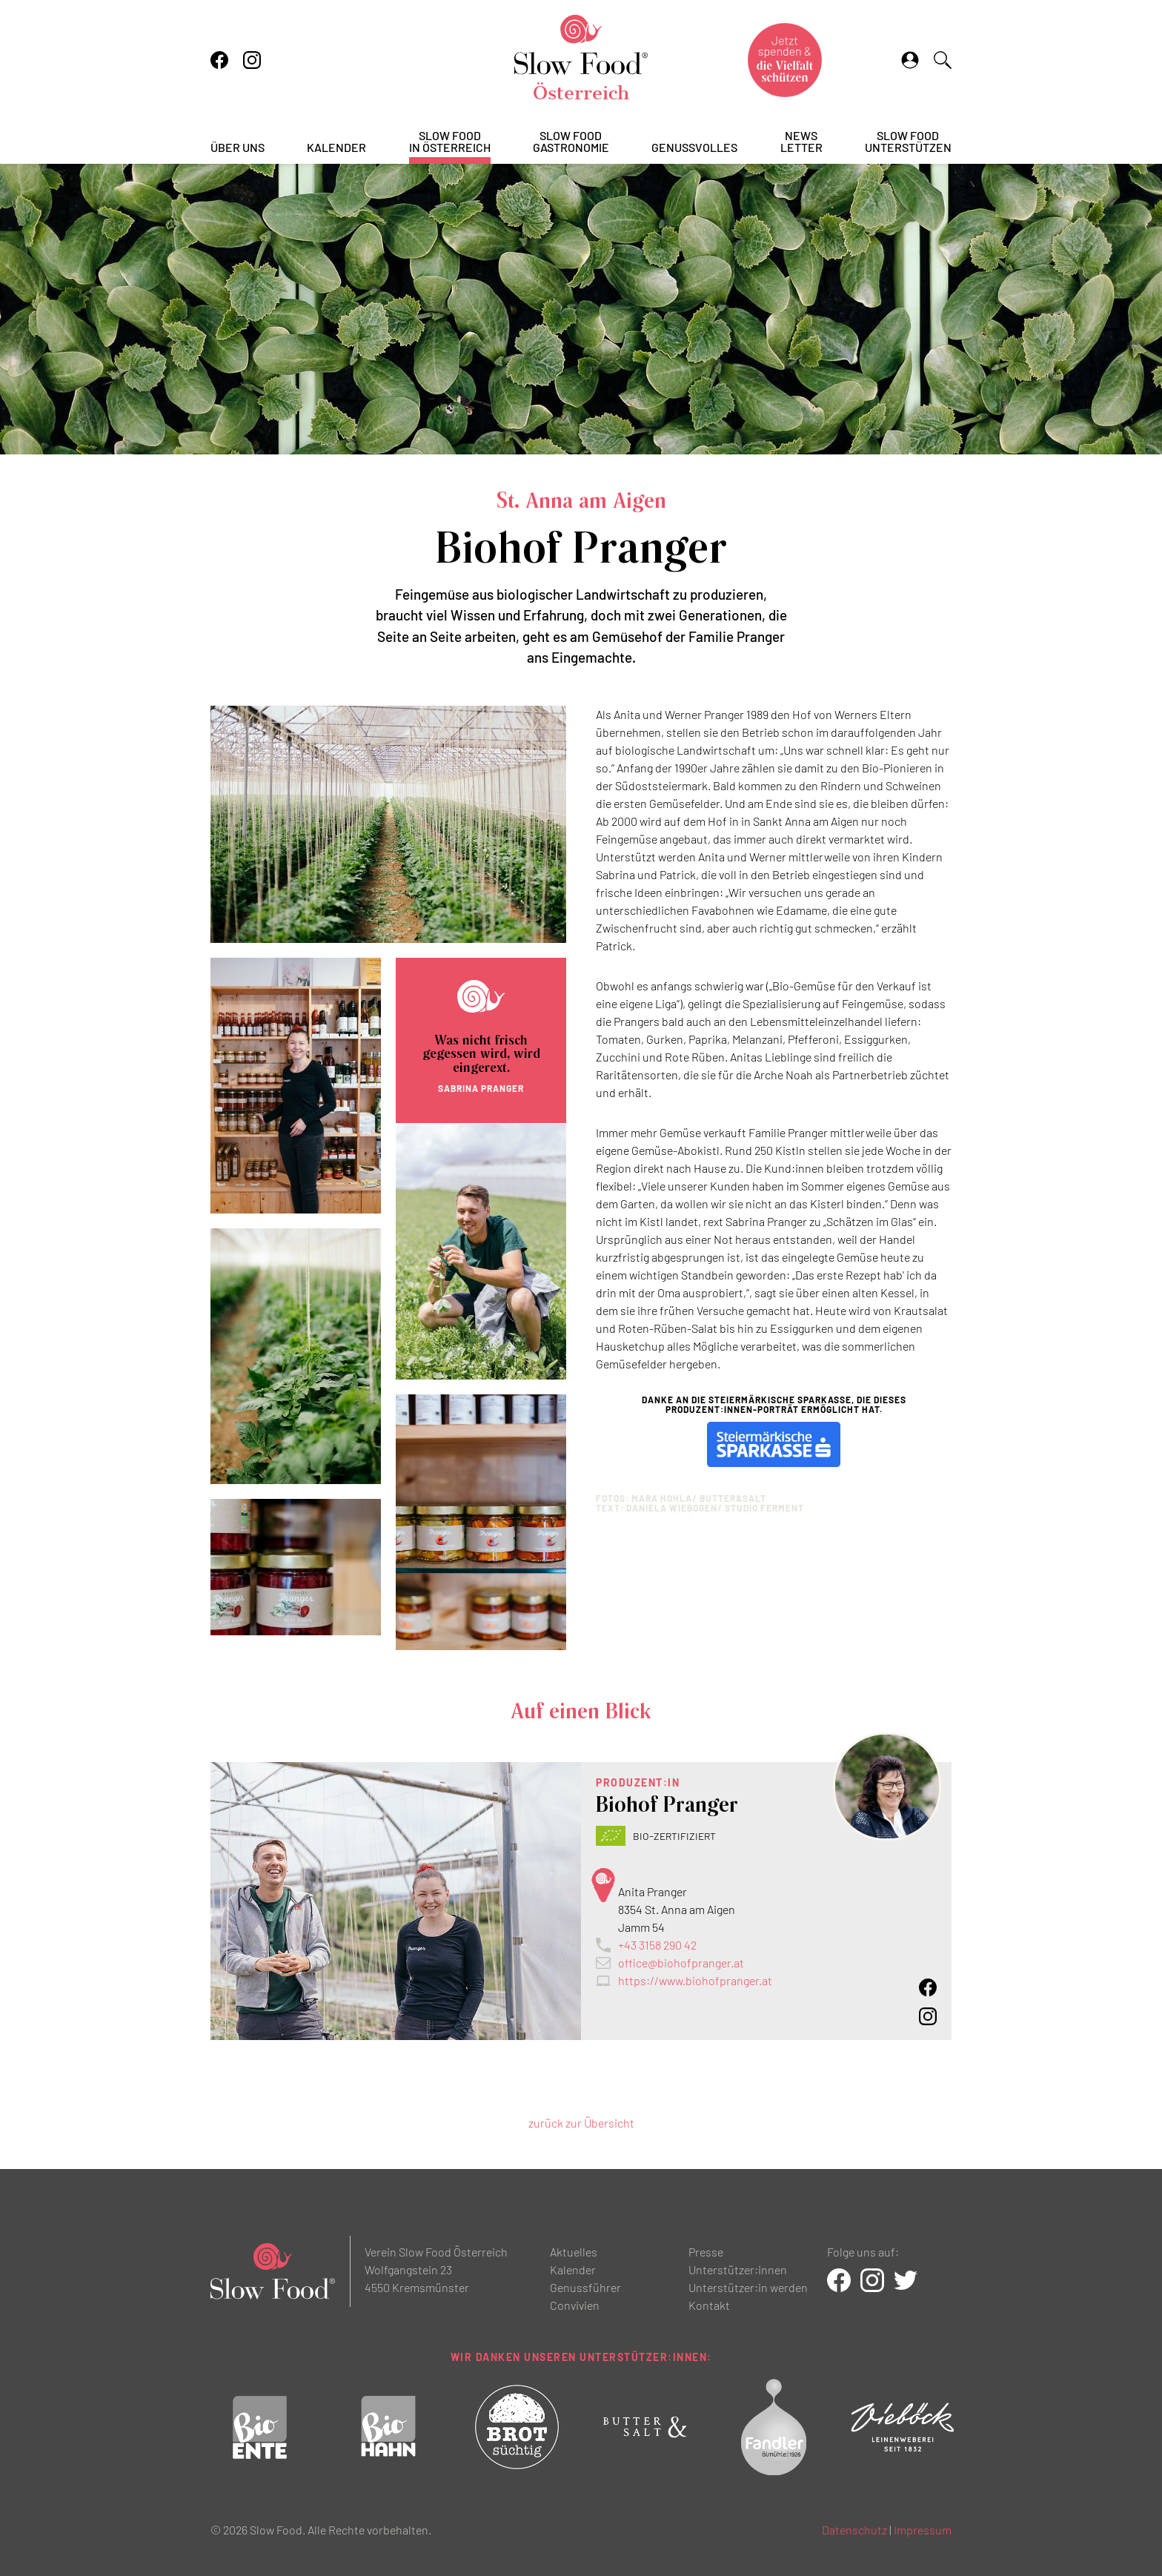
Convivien (575, 2305)
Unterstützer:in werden (748, 2287)
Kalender (336, 148)
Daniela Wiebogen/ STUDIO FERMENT (715, 1508)
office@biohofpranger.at (681, 1963)
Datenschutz (854, 2530)
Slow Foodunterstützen (908, 142)
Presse (705, 2252)
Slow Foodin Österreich (450, 142)
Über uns (237, 148)
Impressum (923, 2530)
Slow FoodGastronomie (571, 142)
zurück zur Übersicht (581, 2123)
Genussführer (585, 2287)
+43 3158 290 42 (657, 1945)
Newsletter (801, 142)
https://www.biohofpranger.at (695, 1980)
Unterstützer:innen (737, 2269)
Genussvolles (694, 148)
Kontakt (709, 2305)
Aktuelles (573, 2252)
